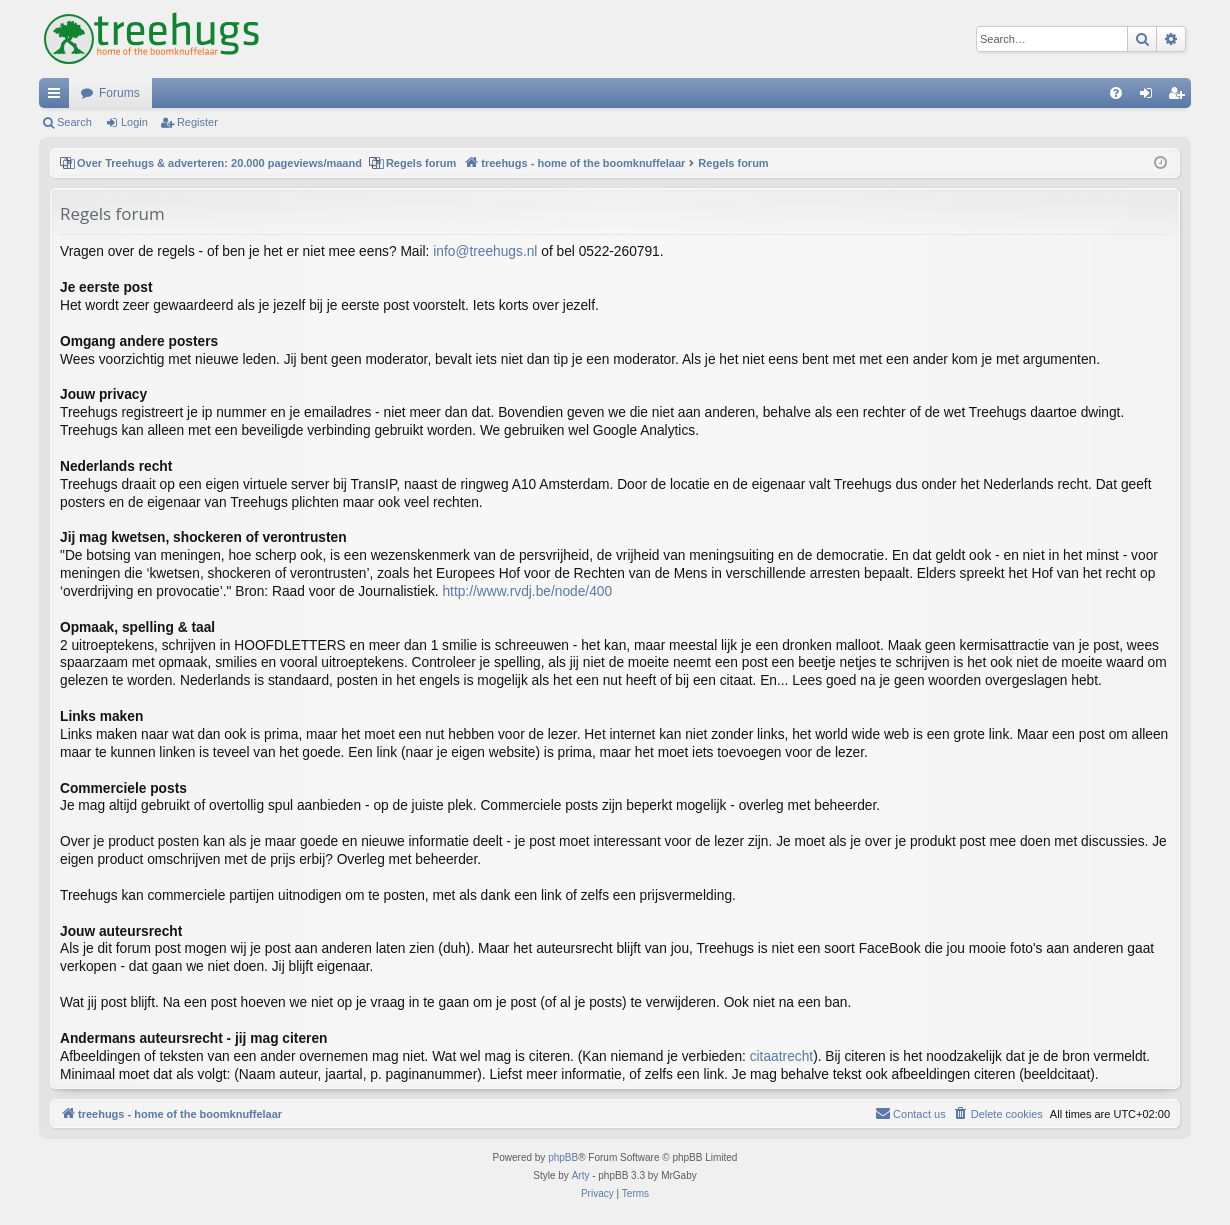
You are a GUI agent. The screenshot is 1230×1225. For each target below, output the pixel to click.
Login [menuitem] (1150, 97)
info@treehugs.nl (485, 251)
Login (134, 122)
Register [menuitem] (1180, 97)
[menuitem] (1116, 93)
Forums (119, 93)
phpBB (563, 1157)
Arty (581, 1175)
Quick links (58, 97)
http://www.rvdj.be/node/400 (527, 591)
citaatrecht (781, 1056)
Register (197, 122)
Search (74, 122)
